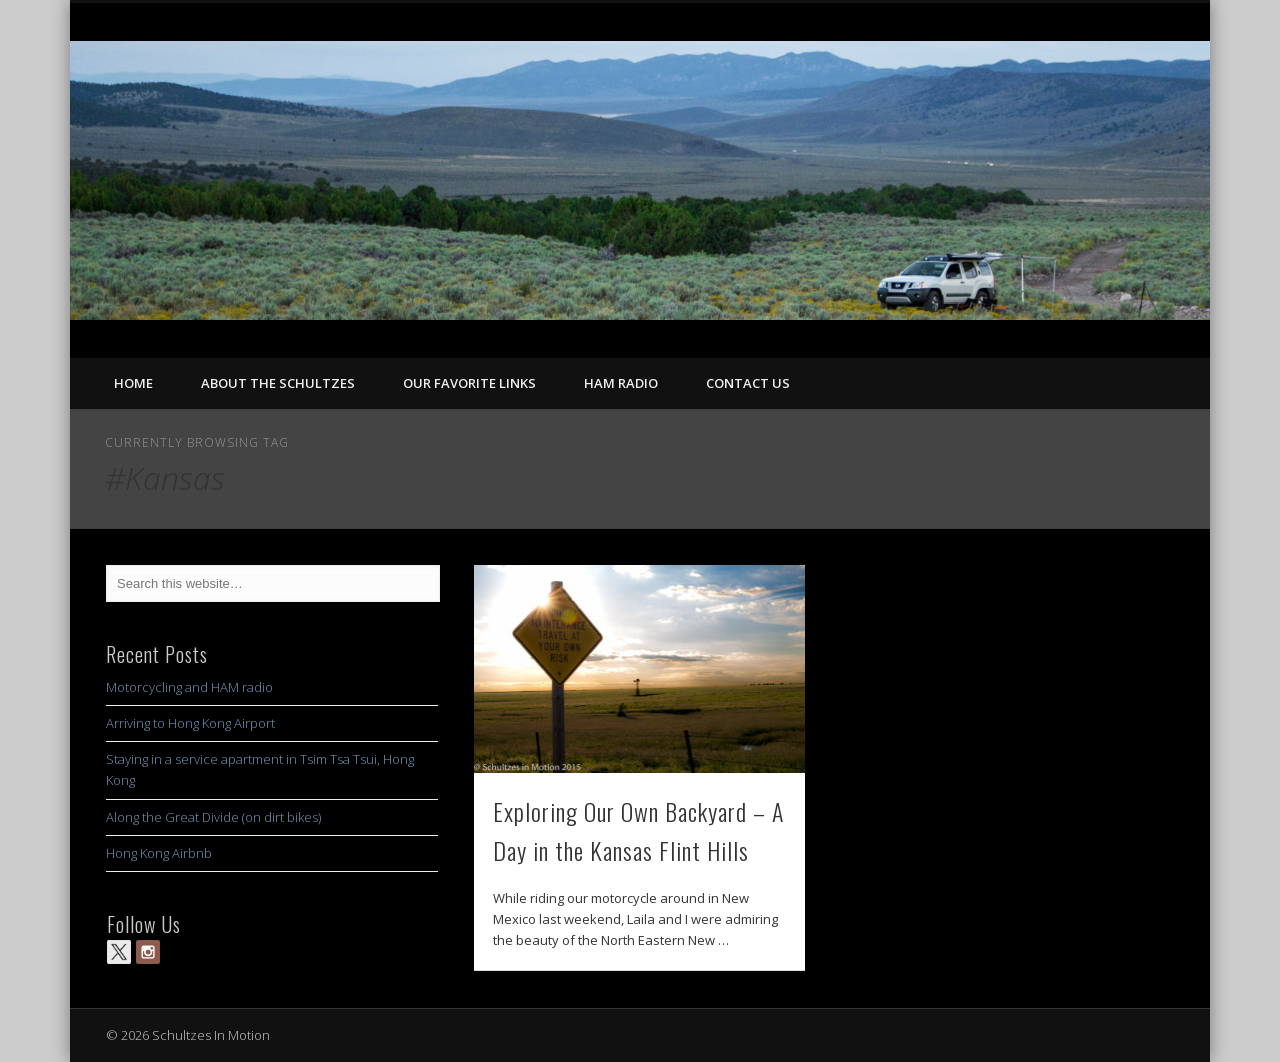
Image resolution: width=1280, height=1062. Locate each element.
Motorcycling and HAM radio (189, 687)
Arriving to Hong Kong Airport (190, 723)
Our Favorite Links (469, 383)
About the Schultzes (278, 383)
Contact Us (748, 383)
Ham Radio (621, 383)
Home (133, 383)
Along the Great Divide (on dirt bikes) (213, 817)
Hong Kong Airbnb (159, 853)
